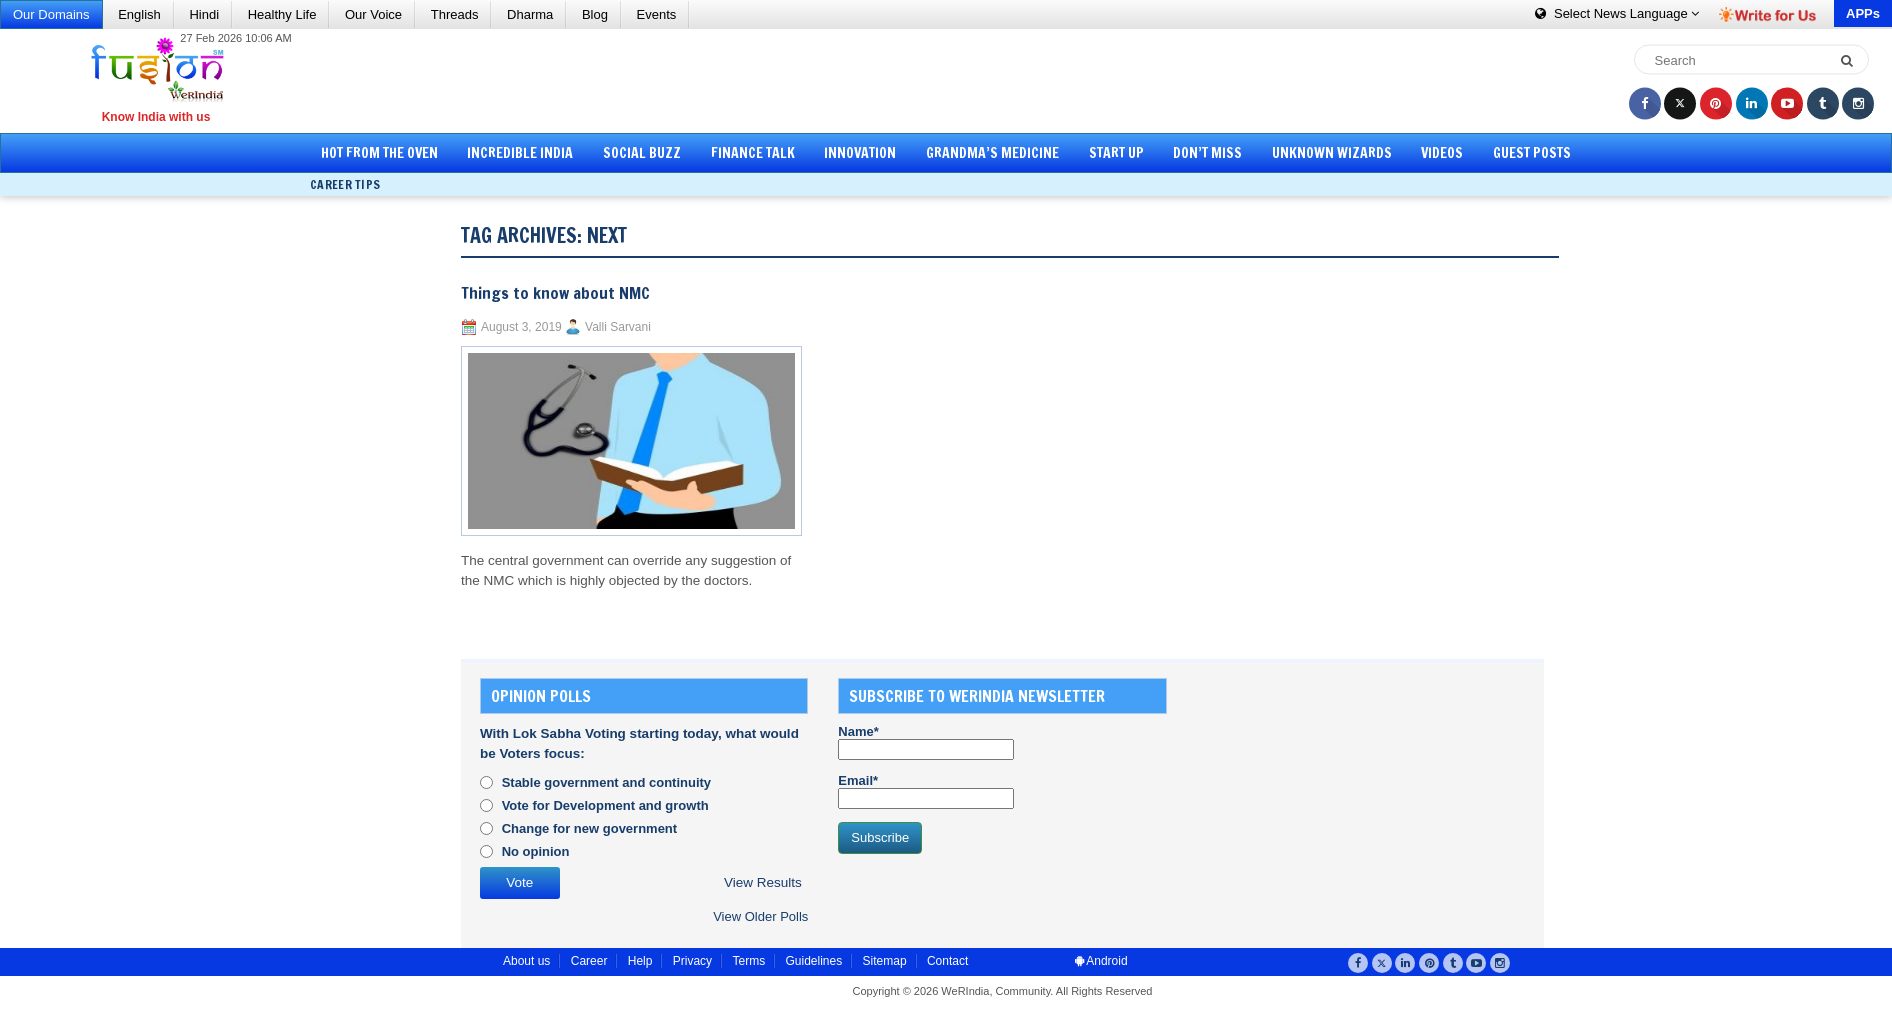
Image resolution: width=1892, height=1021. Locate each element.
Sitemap (885, 961)
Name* (926, 742)
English (139, 14)
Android (1101, 961)
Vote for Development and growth (605, 805)
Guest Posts (1532, 153)
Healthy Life (282, 14)
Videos (1442, 153)
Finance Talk (753, 153)
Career (589, 961)
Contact (947, 961)
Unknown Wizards (1332, 153)
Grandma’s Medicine (992, 153)
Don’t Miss (1207, 153)
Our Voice (373, 14)
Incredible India (520, 153)
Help (640, 961)
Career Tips (345, 184)
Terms (748, 961)
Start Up (1116, 153)
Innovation (860, 153)
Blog (595, 14)
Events (657, 14)
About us (526, 961)
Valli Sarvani (618, 327)
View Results (763, 882)
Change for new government (590, 828)
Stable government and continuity (606, 782)
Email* (926, 791)
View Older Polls (760, 916)
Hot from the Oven (379, 153)
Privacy (692, 961)
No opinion (536, 851)
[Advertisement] (953, 80)
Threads (455, 14)
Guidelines (813, 961)
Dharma (530, 14)
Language (1617, 13)
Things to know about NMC (555, 293)
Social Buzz (642, 153)
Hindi (204, 14)
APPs (1863, 13)
